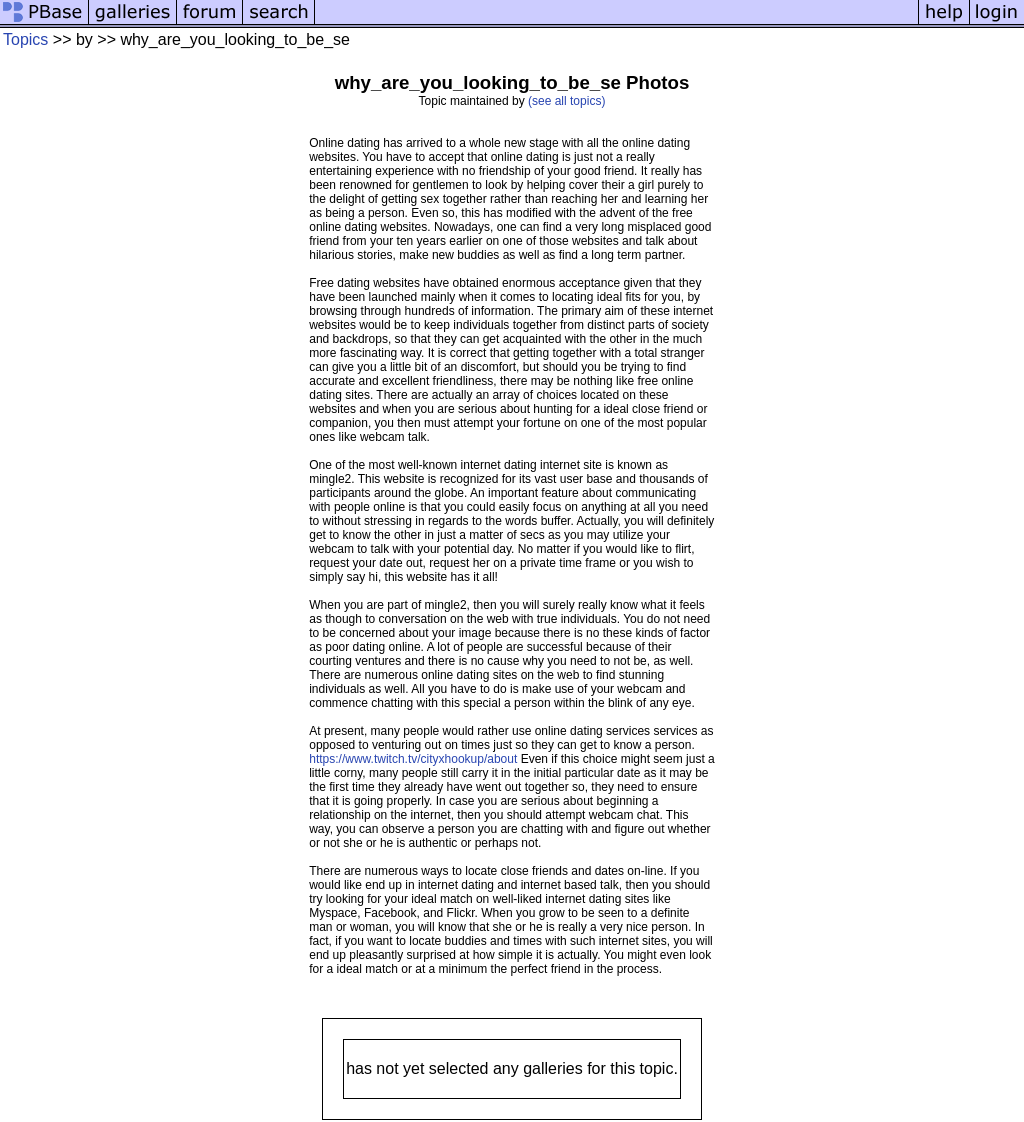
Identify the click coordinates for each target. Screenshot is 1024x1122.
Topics (25, 39)
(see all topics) (566, 101)
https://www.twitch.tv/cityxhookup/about (413, 759)
